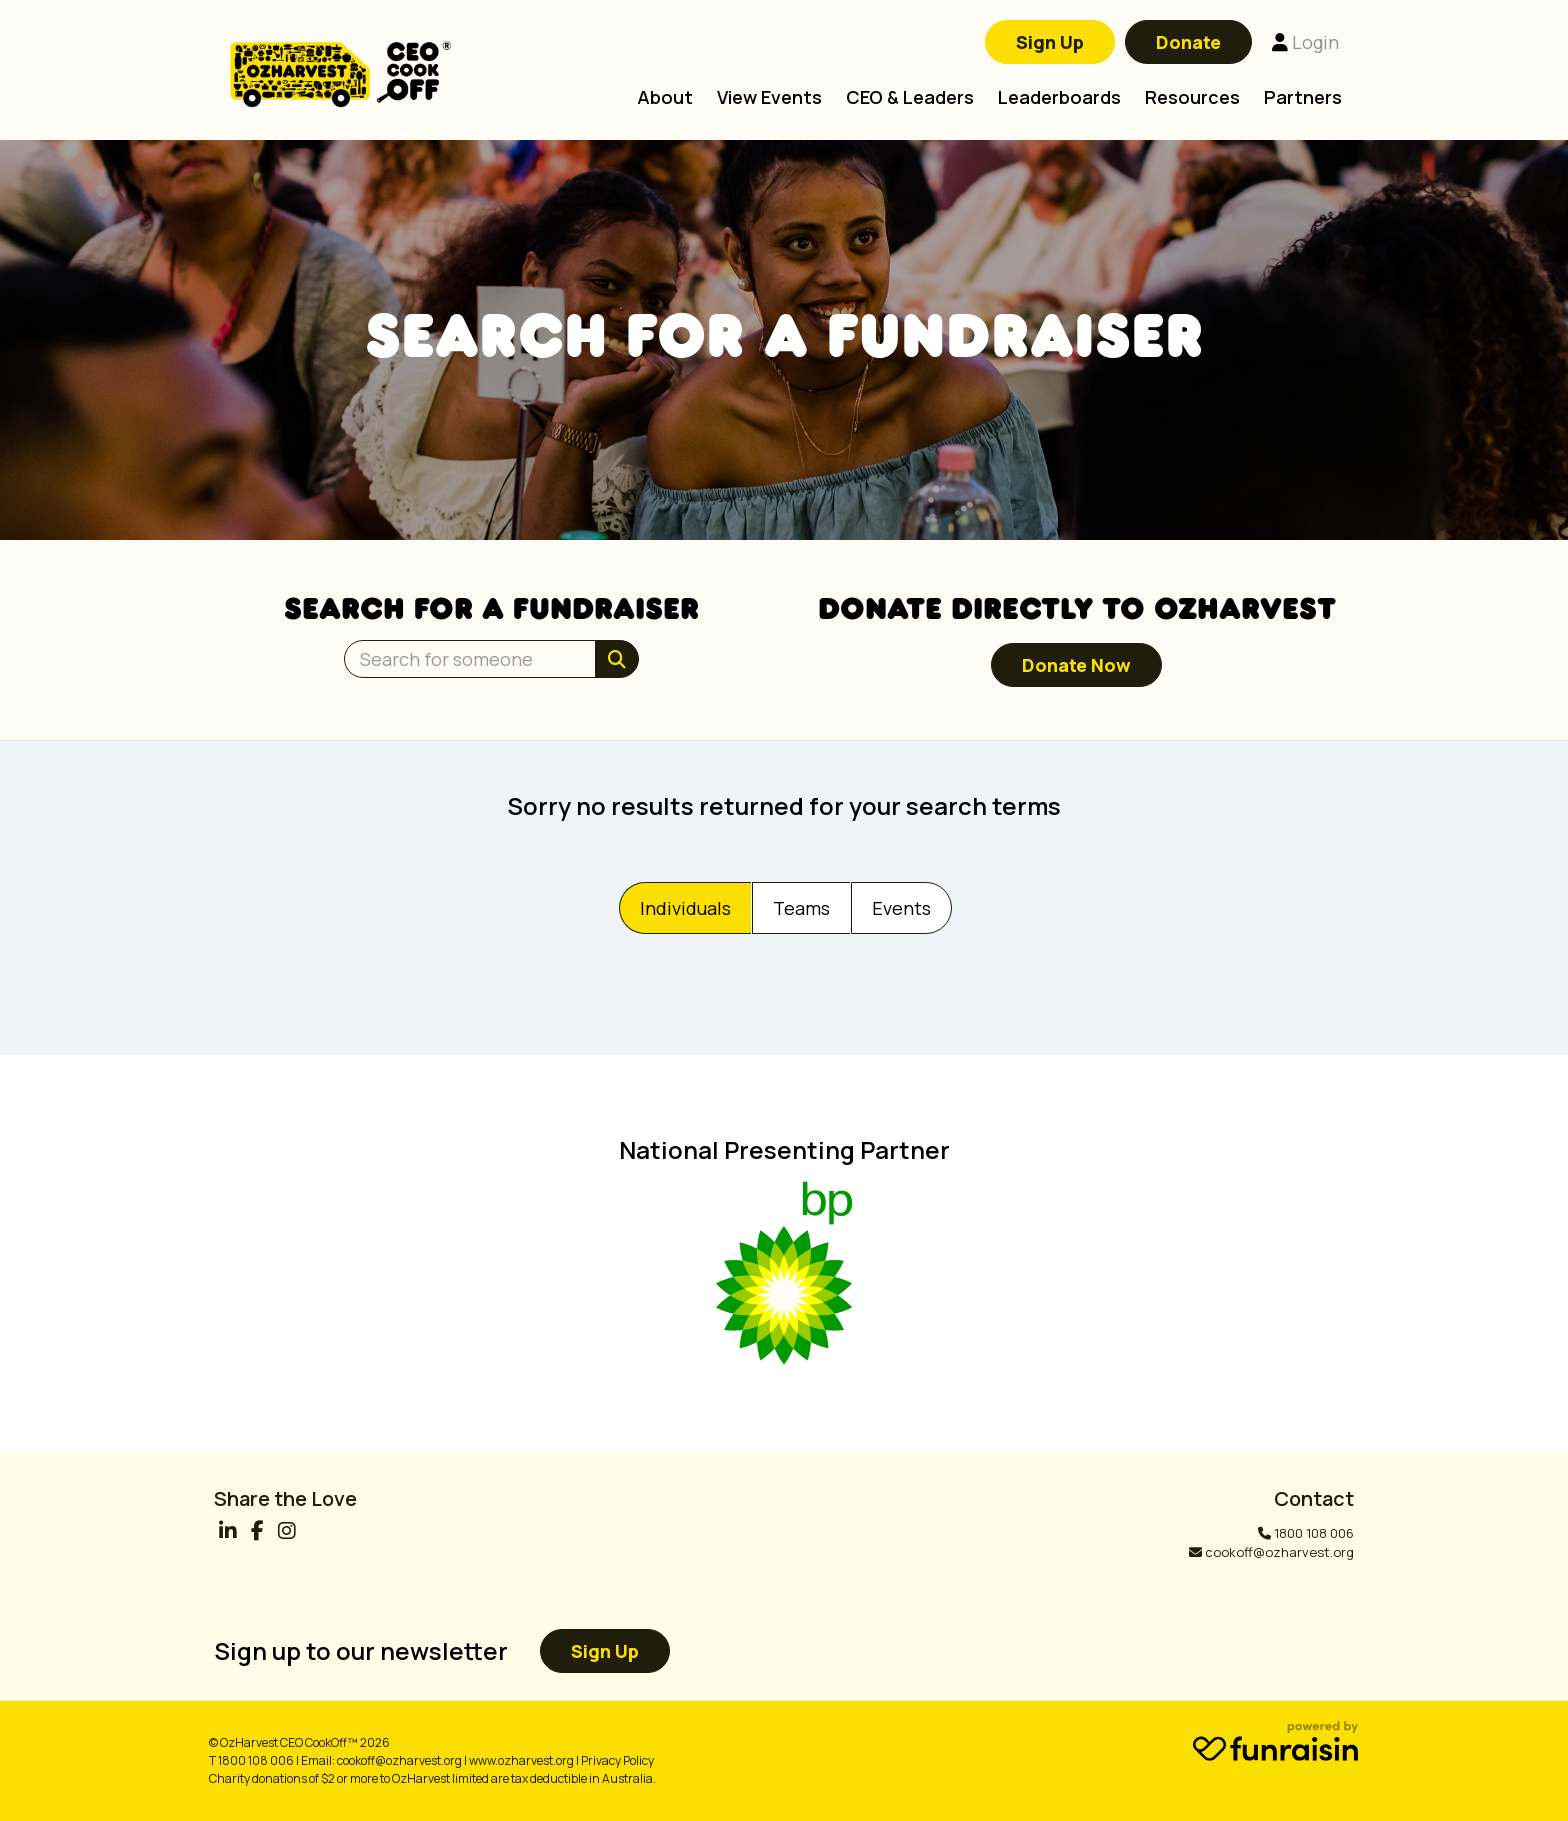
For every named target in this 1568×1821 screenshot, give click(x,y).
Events (901, 908)
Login (1305, 42)
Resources (1192, 97)
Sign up (605, 1651)
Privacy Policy (617, 1760)
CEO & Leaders (910, 97)
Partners (1303, 97)
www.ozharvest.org (521, 1760)
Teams (801, 908)
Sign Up (1050, 42)
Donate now (1076, 665)
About (665, 97)
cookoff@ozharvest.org (1279, 1552)
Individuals (685, 908)
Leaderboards (1059, 97)
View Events (769, 97)
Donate (1188, 42)
